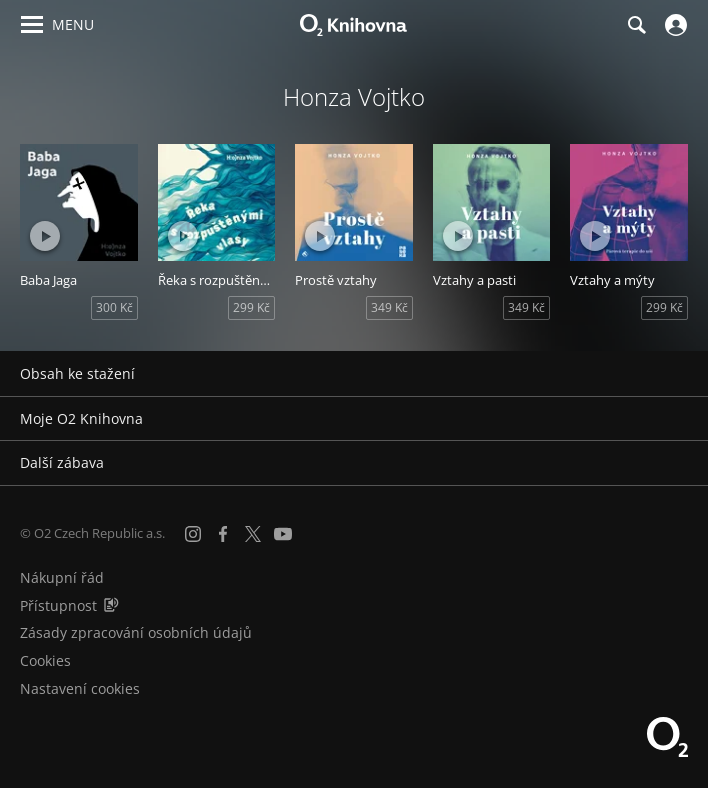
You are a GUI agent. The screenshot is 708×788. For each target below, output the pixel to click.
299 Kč (251, 307)
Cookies (45, 660)
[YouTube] (283, 534)
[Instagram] (193, 534)
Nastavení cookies (80, 688)
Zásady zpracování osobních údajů (136, 632)
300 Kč (114, 307)
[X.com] (253, 534)
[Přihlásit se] (673, 25)
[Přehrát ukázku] (45, 236)
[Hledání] (636, 25)
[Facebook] (223, 534)
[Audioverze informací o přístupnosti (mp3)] (111, 605)
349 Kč (389, 307)
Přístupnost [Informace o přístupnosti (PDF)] (58, 605)
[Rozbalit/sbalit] (680, 374)
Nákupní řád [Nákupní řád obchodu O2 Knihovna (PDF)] (62, 577)
